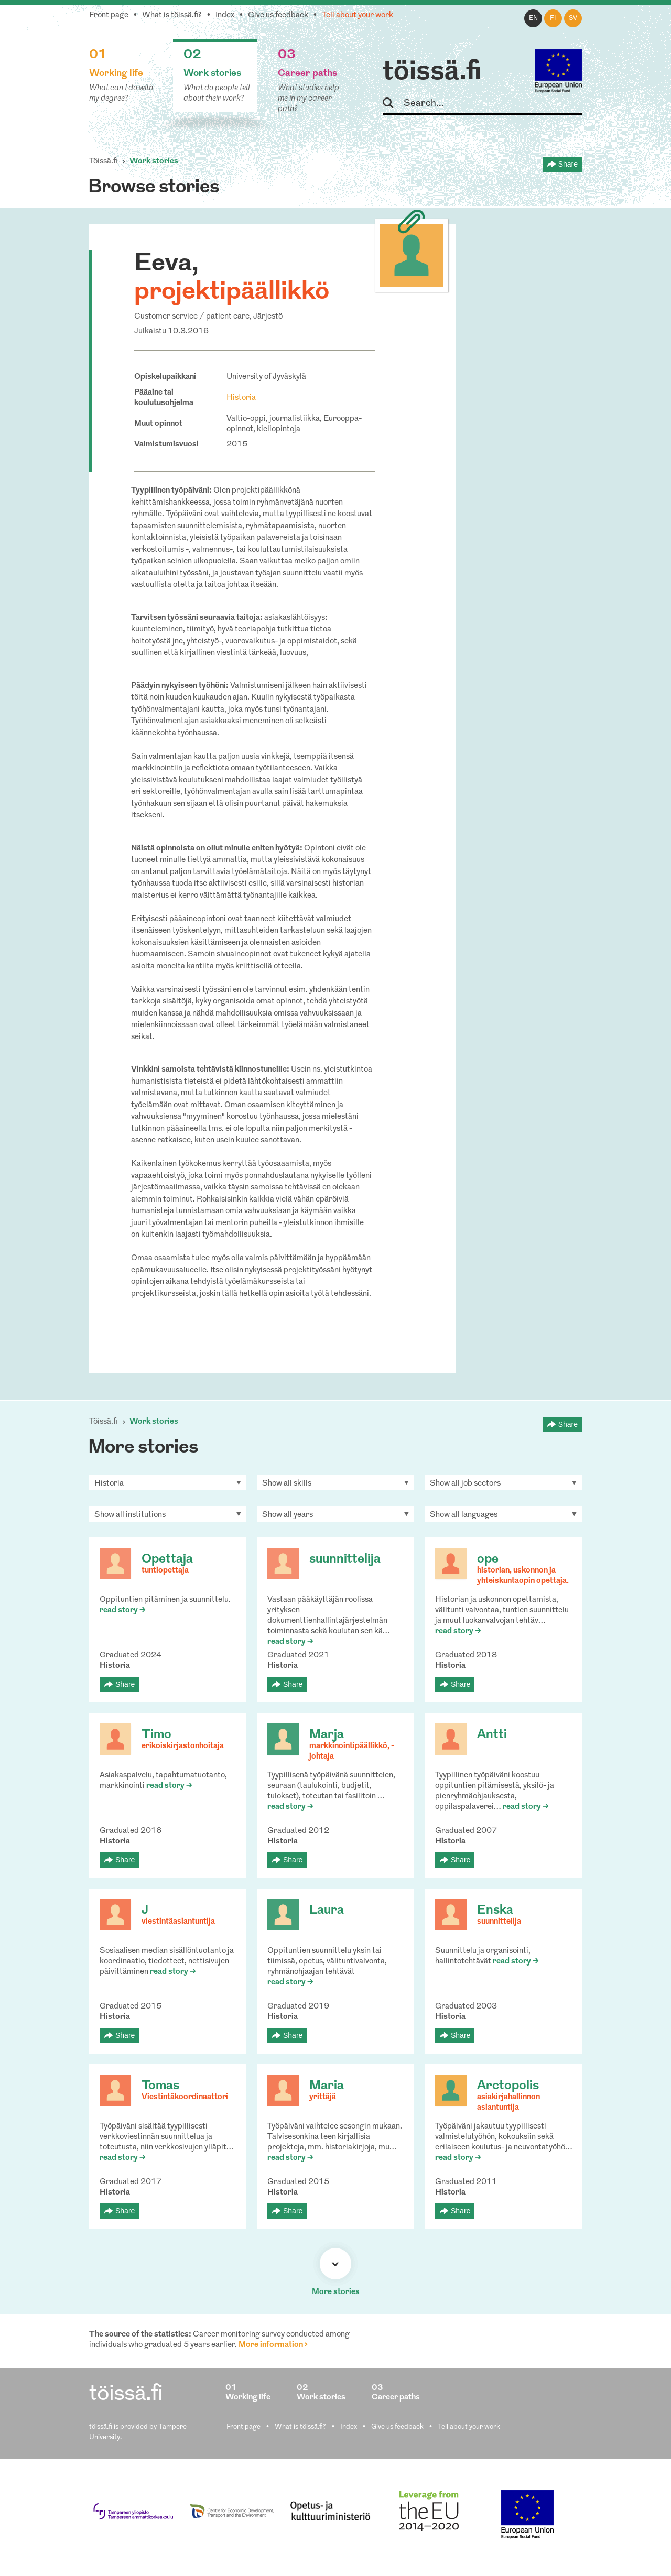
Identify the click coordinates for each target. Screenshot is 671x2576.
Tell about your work (357, 15)
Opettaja (167, 1559)
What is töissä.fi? (172, 15)
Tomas (160, 2086)
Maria (326, 2086)
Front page (108, 15)
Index (224, 15)
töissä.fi (432, 72)
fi (553, 18)
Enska (495, 1910)
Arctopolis (508, 2086)
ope (488, 1559)
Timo (156, 1735)
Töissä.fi (103, 162)
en (533, 18)
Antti (492, 1735)
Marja (326, 1735)
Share (568, 164)
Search (392, 103)
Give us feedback (278, 15)
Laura (326, 1910)
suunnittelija (345, 1559)
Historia (241, 398)
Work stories (153, 162)
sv (573, 18)
